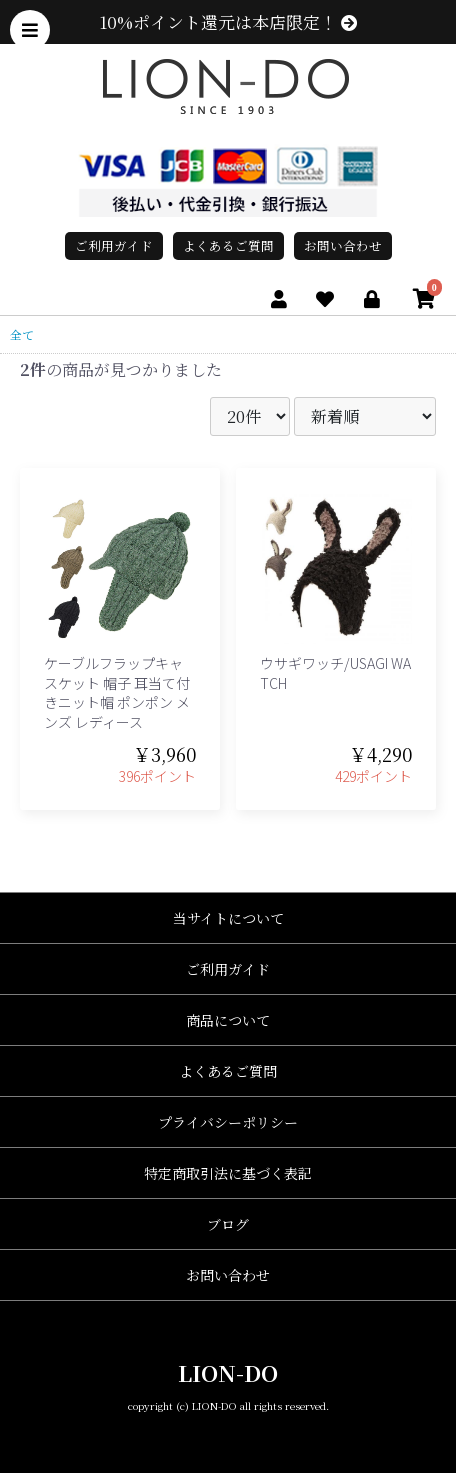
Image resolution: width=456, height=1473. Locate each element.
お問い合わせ (343, 245)
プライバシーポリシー (228, 1122)
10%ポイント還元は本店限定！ (228, 22)
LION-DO (228, 1372)
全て (22, 334)
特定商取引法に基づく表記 (228, 1173)
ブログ (228, 1224)
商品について (228, 1020)
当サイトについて (228, 918)
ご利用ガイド (114, 245)
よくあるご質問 (228, 245)
